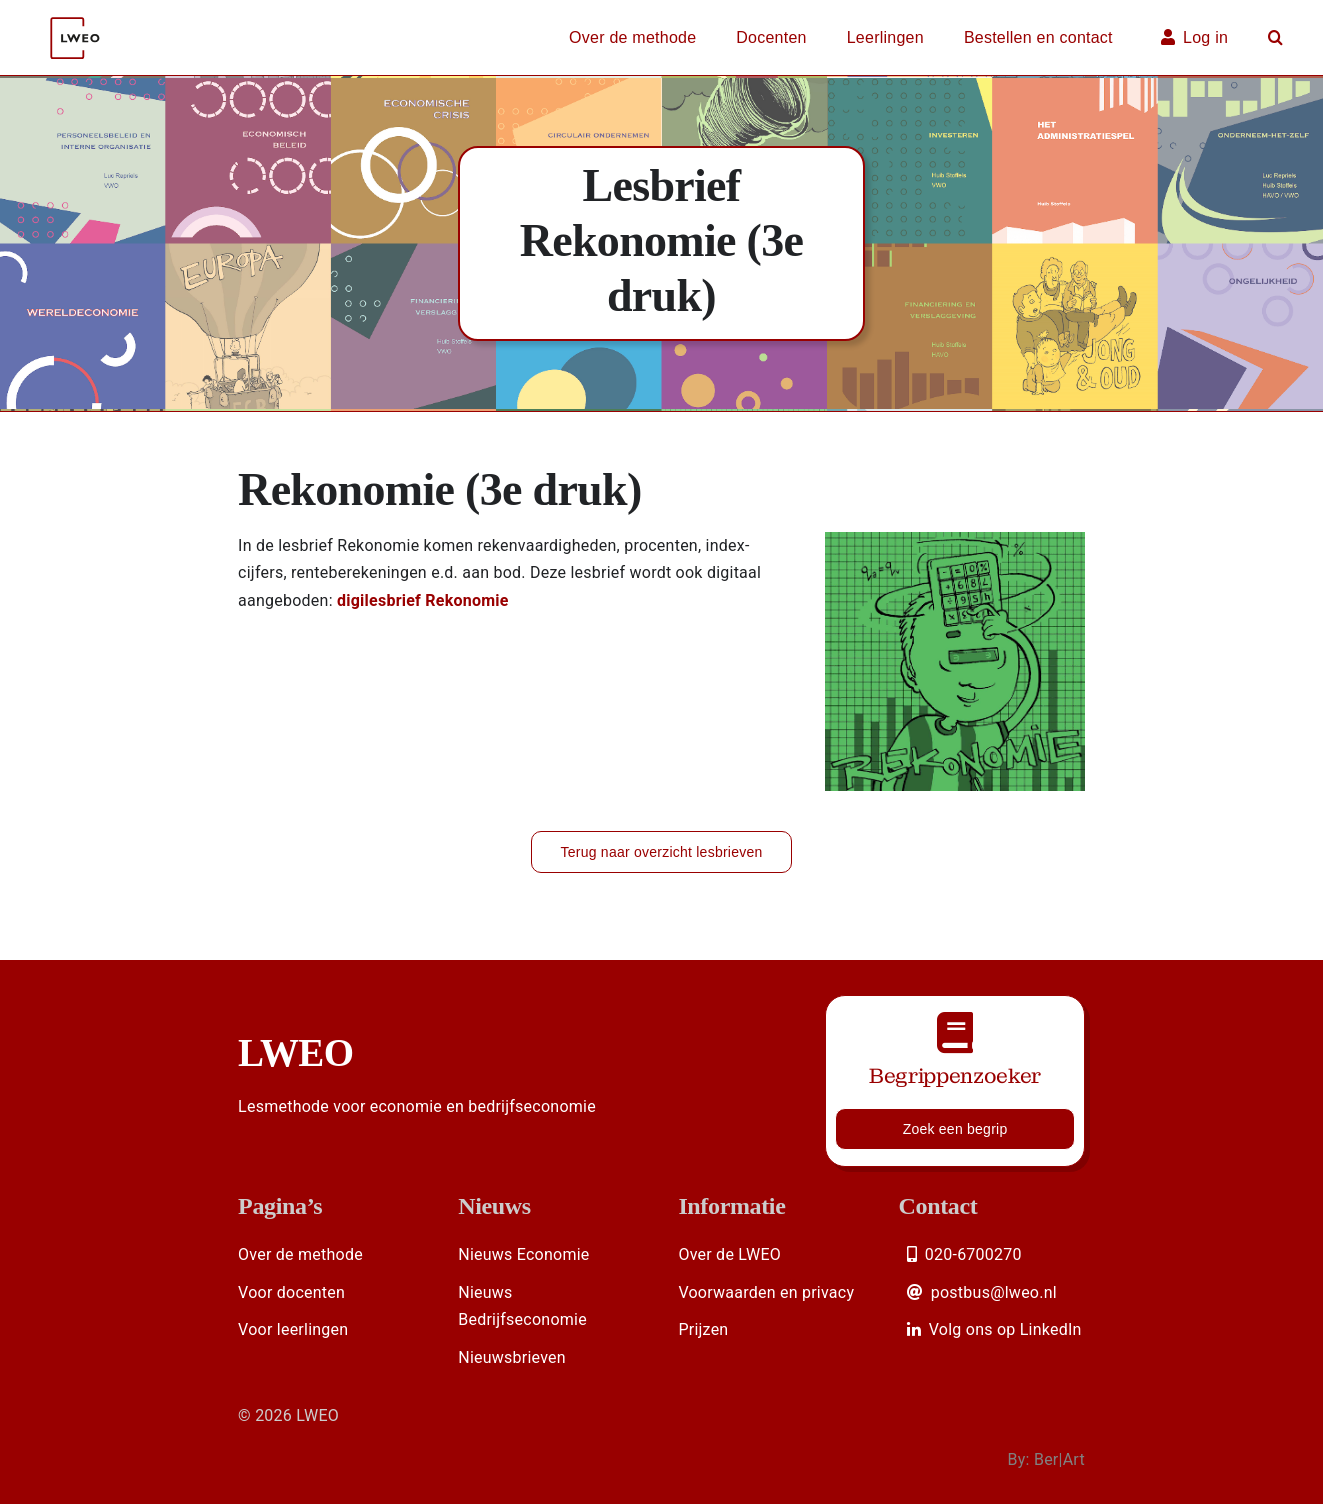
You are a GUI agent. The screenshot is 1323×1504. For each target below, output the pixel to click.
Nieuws (494, 1206)
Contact (938, 1206)
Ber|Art (1059, 1459)
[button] (1275, 38)
